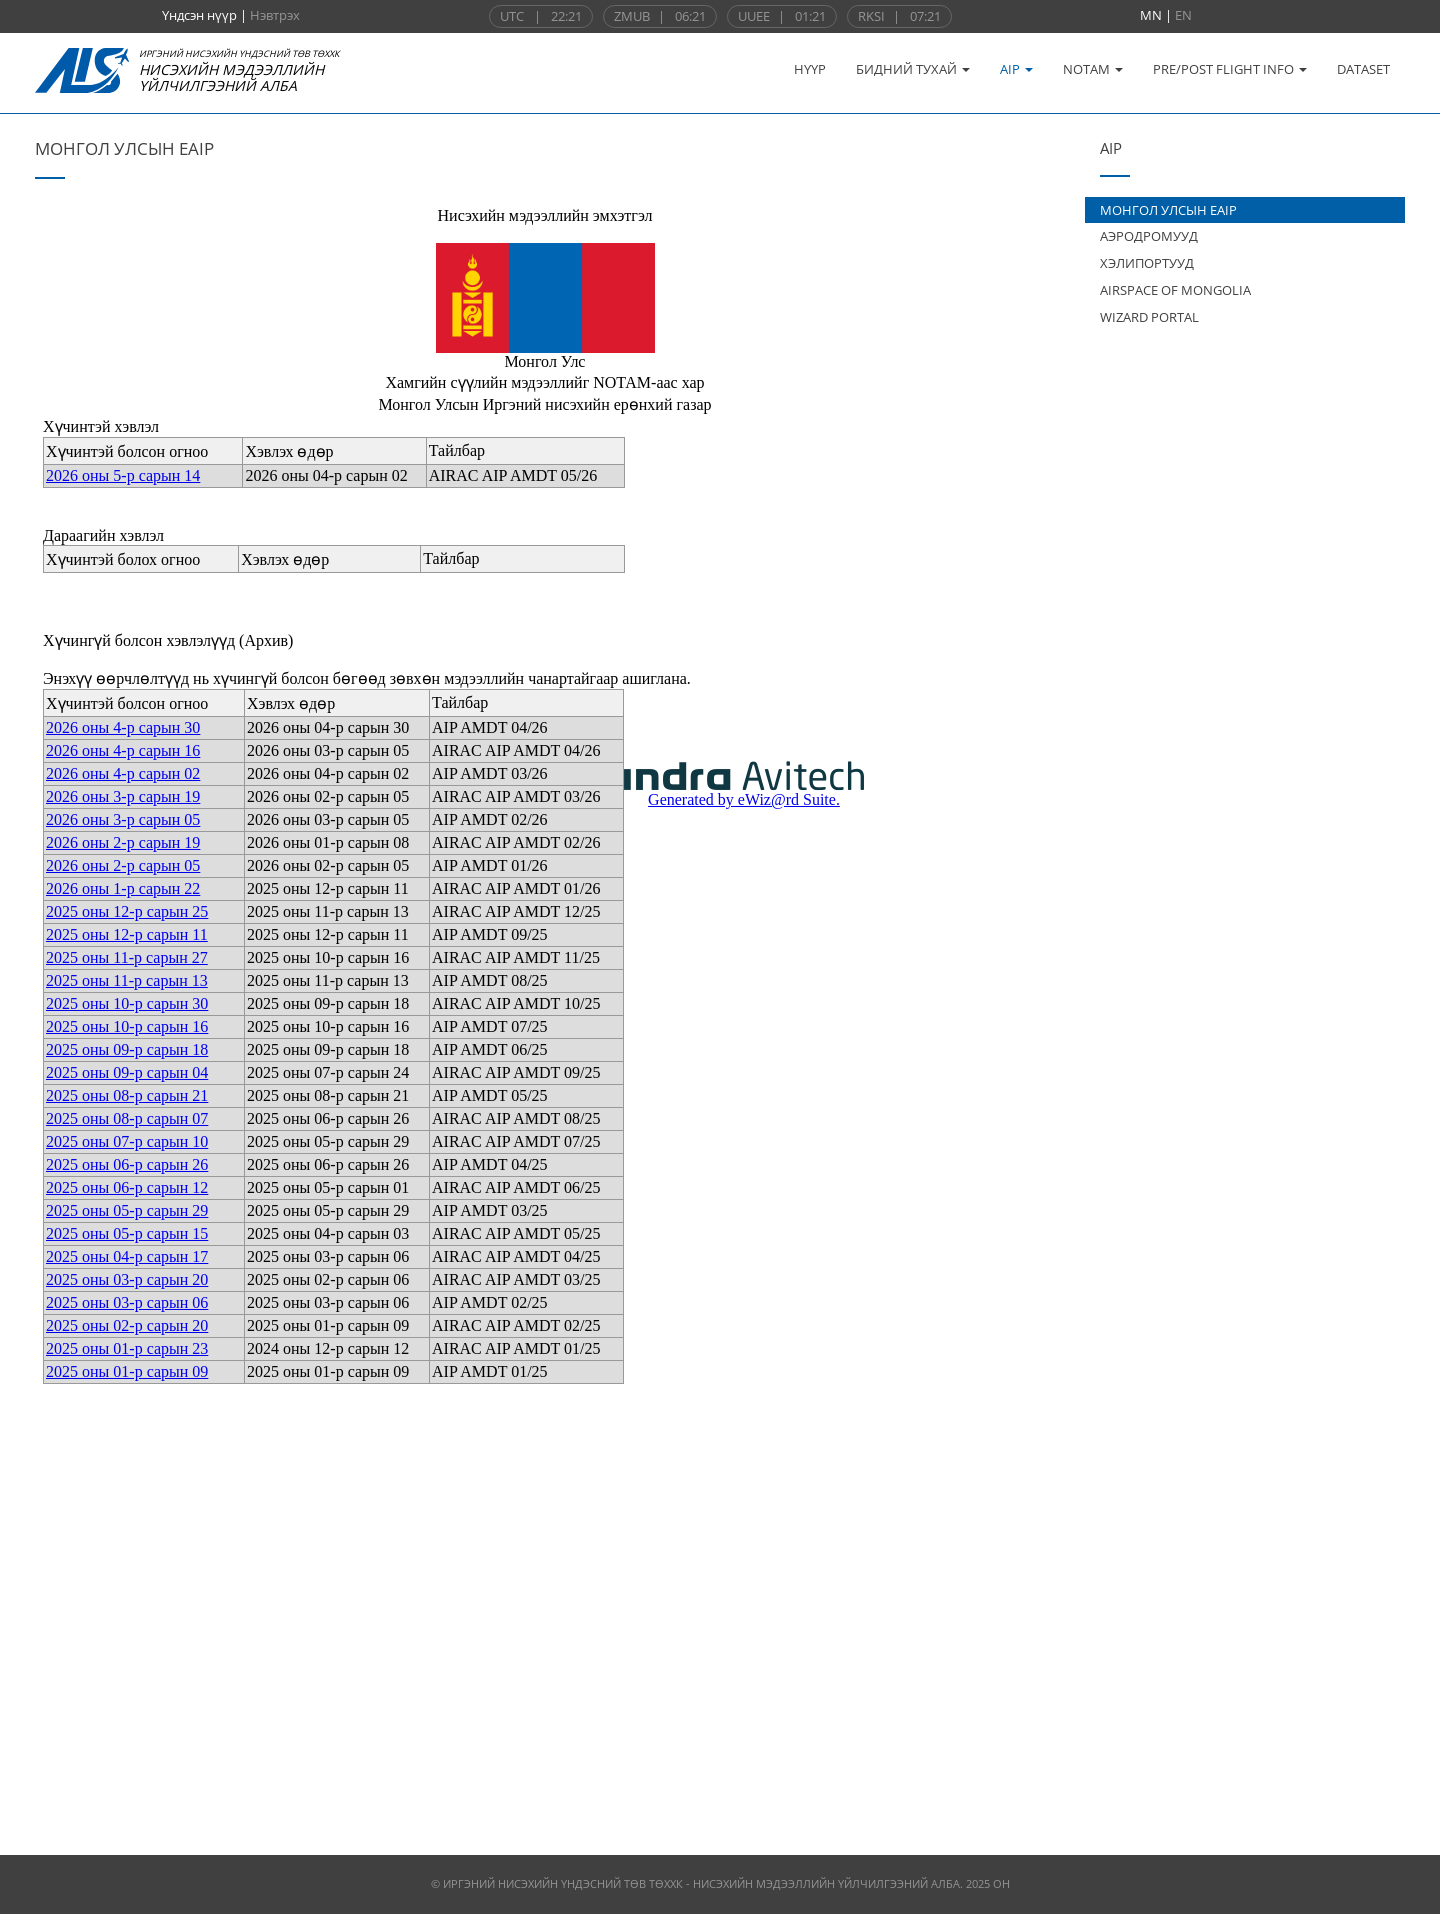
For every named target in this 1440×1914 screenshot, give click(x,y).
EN (1183, 15)
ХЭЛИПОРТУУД (1147, 263)
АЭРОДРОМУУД (1149, 236)
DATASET (1363, 69)
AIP (1016, 69)
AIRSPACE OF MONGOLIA (1175, 290)
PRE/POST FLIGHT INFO (1230, 69)
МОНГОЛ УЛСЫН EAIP (1168, 210)
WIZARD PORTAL (1149, 317)
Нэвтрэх (275, 15)
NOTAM (1093, 69)
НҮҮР (810, 69)
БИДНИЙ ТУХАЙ (913, 69)
